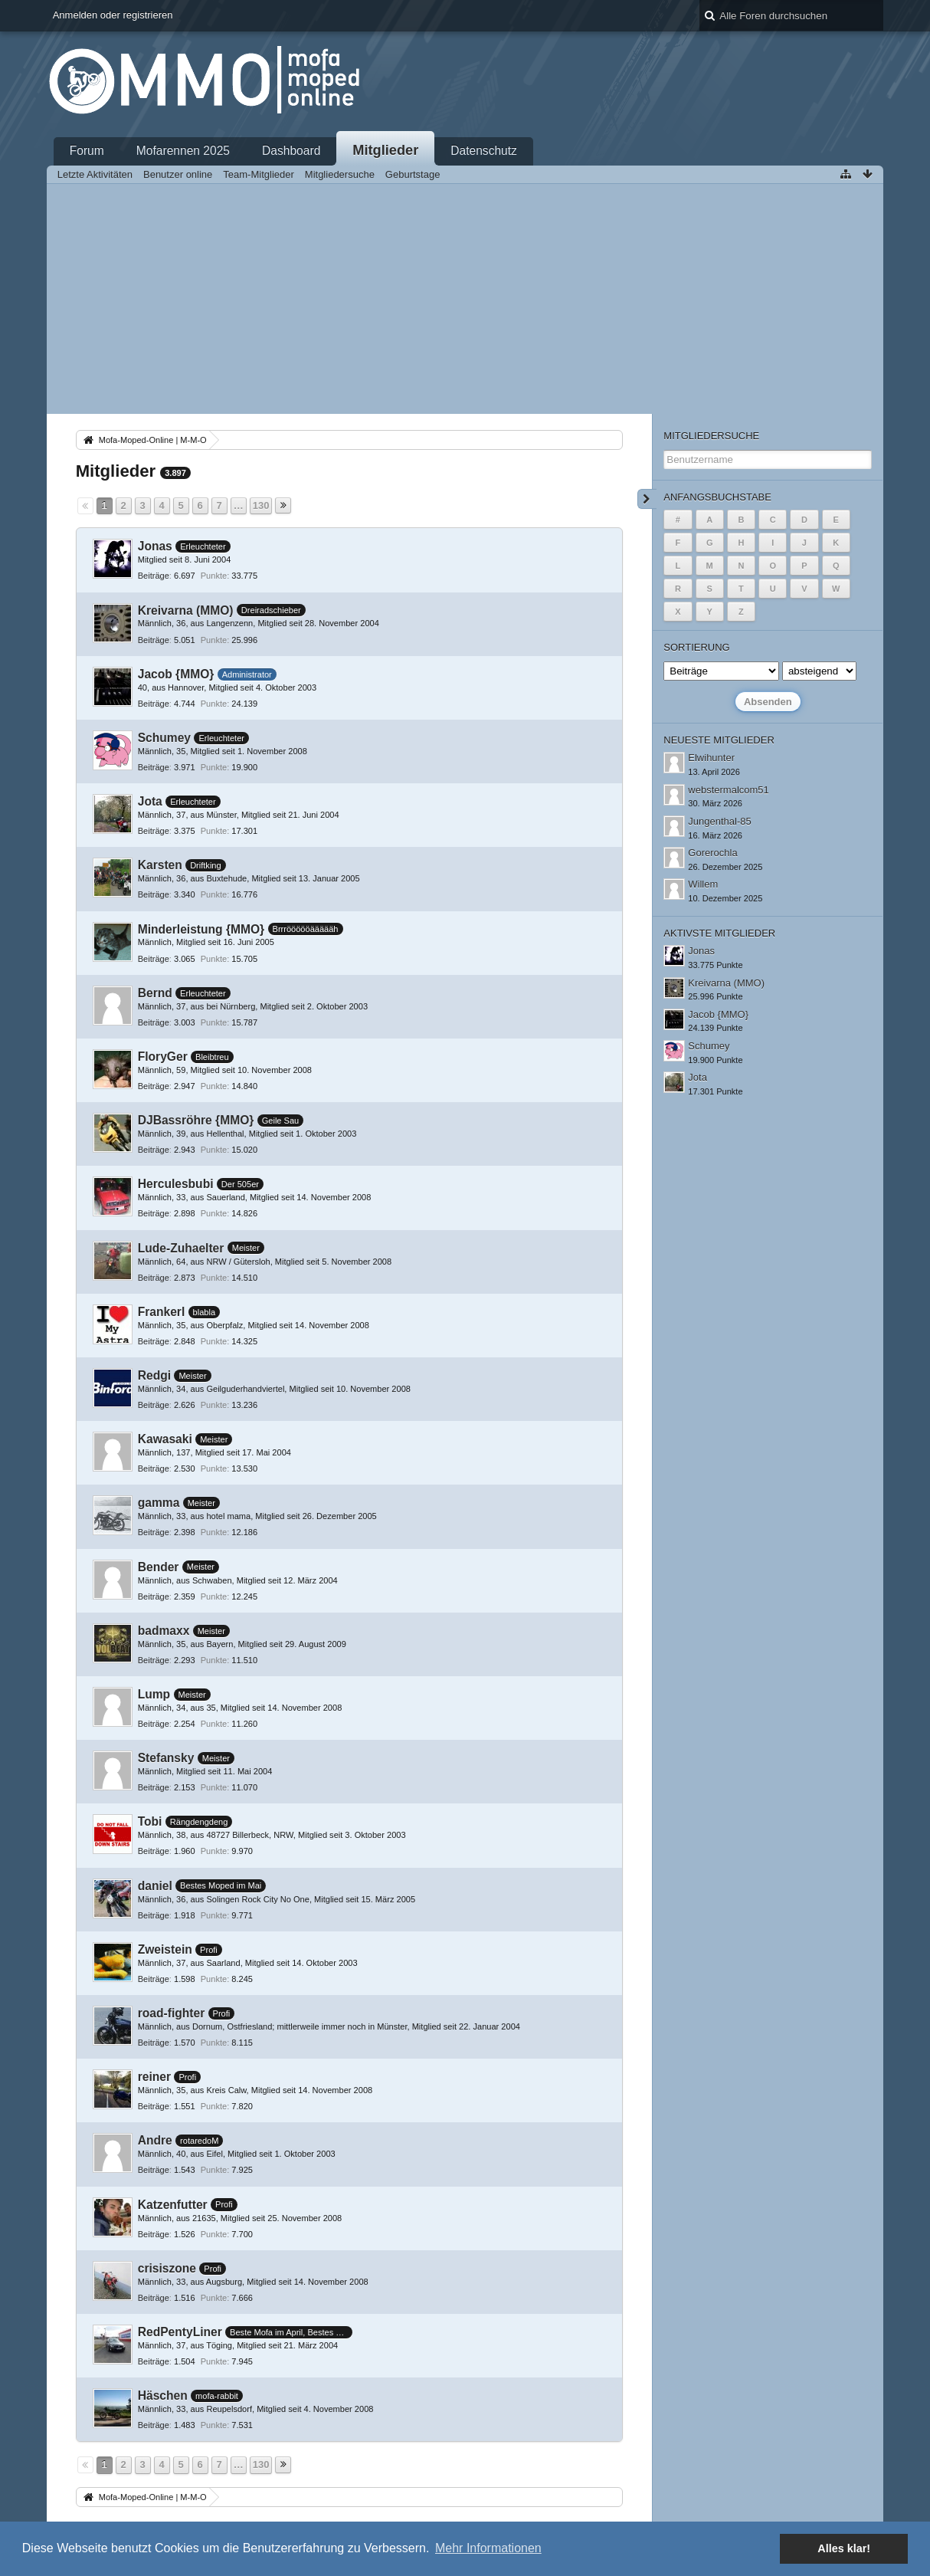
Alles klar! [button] (843, 2548)
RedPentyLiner (180, 2331)
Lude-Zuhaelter (181, 1248)
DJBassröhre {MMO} (196, 1120)
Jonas (155, 546)
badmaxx (164, 1630)
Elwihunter (711, 757)
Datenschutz (483, 150)
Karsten (160, 864)
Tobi (150, 1821)
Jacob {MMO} (176, 674)
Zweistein (165, 1949)
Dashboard (291, 150)
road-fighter (171, 2013)
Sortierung (696, 647)
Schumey (164, 737)
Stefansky (166, 1757)
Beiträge (153, 575)
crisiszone (167, 2268)
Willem (703, 884)
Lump (154, 1694)
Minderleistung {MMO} (201, 929)
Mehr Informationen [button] (488, 2548)
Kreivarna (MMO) (186, 610)
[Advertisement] (465, 299)
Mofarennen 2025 (183, 150)
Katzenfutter (173, 2204)
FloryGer (163, 1056)
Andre (155, 2140)
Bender (158, 1566)
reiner (154, 2076)
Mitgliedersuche (711, 435)
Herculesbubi (176, 1183)
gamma (159, 1502)
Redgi (154, 1375)
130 (261, 505)
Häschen (163, 2395)
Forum (87, 150)
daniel (155, 1885)
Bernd (155, 992)
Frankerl (161, 1311)
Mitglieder (385, 150)
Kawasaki (165, 1439)
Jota (150, 801)
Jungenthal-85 (719, 821)
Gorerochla (712, 852)
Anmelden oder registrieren (113, 15)
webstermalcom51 (728, 790)
